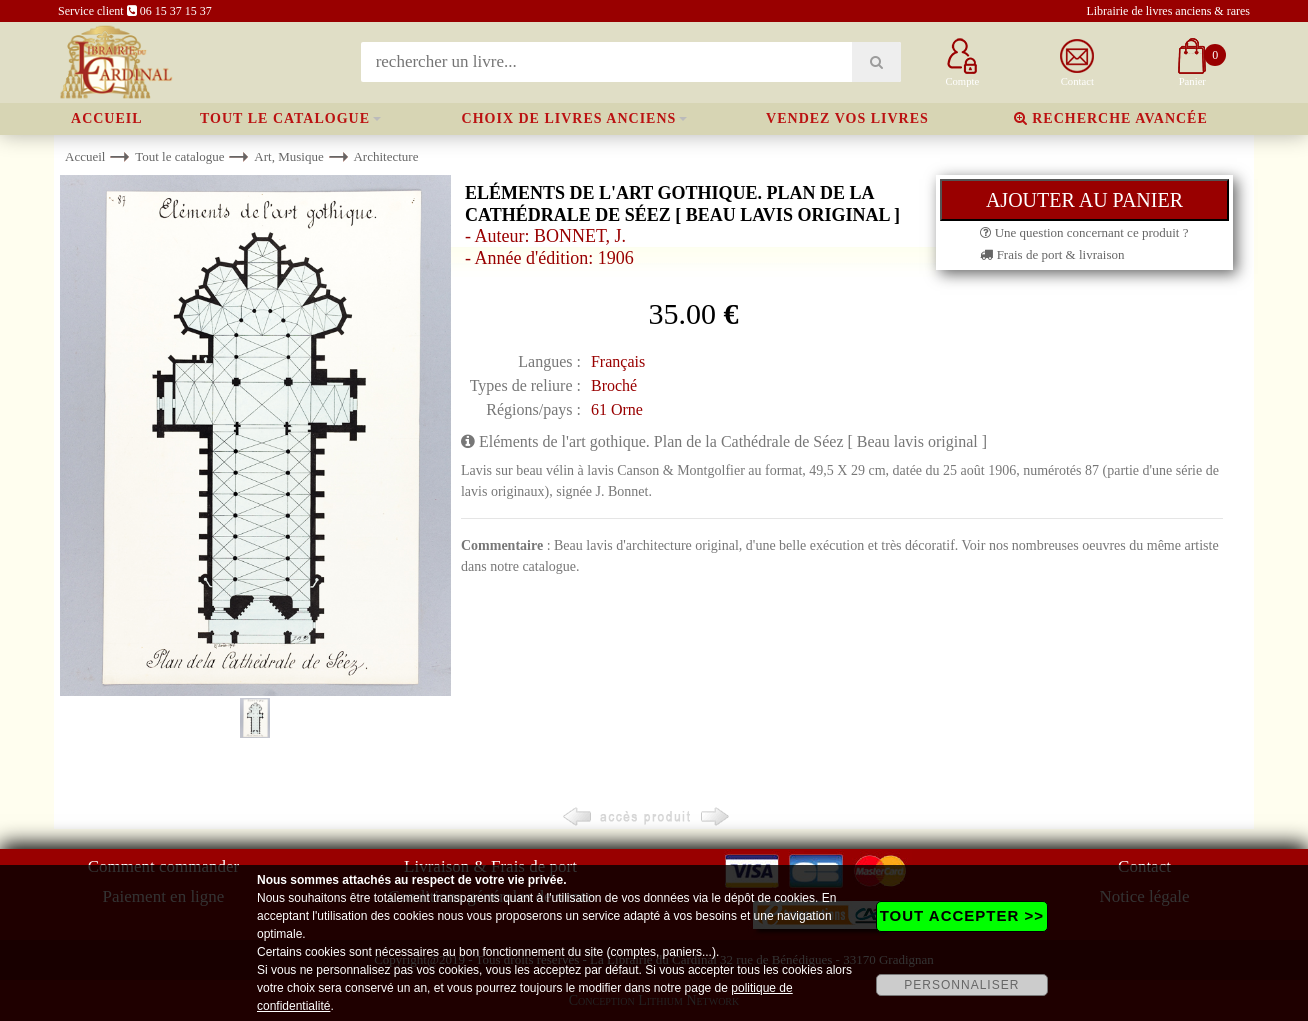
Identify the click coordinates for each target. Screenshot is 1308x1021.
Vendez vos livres (847, 118)
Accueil (107, 118)
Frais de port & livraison (1052, 254)
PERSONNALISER (961, 985)
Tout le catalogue (285, 118)
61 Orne (617, 409)
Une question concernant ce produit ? (1084, 232)
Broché (614, 385)
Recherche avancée (1111, 118)
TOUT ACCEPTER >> (962, 915)
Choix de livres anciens (569, 118)
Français (618, 361)
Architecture (385, 156)
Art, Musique (288, 156)
